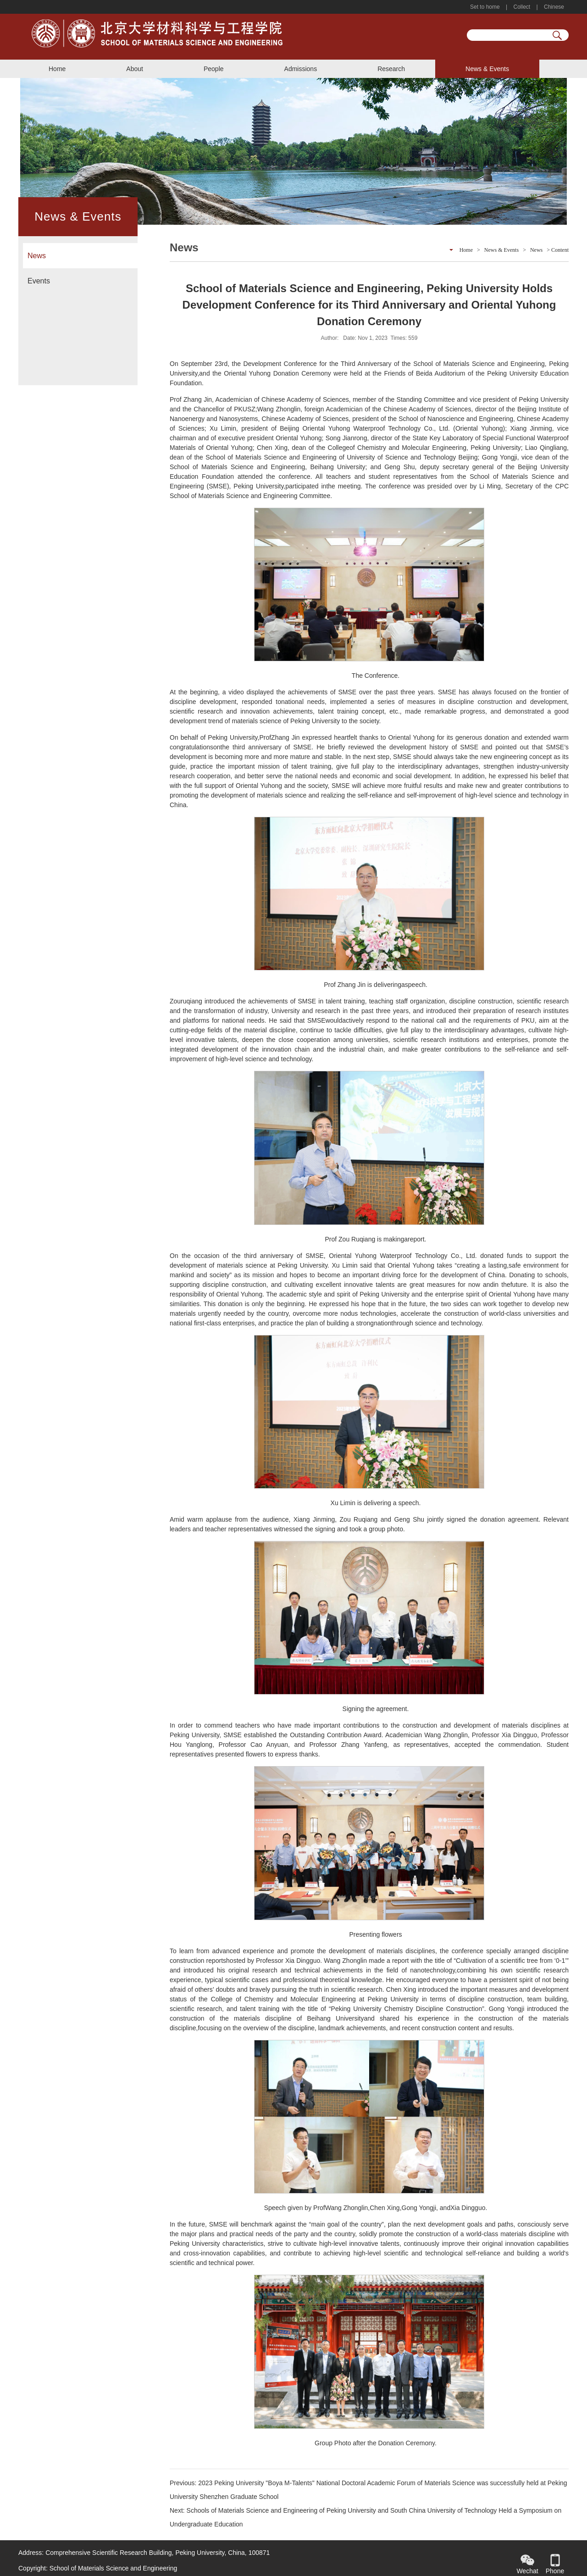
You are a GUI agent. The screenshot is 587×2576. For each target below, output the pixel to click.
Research (391, 68)
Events (39, 281)
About (134, 68)
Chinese (553, 7)
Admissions (300, 68)
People (214, 68)
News (37, 256)
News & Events (487, 68)
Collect (522, 7)
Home (57, 68)
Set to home (485, 7)
